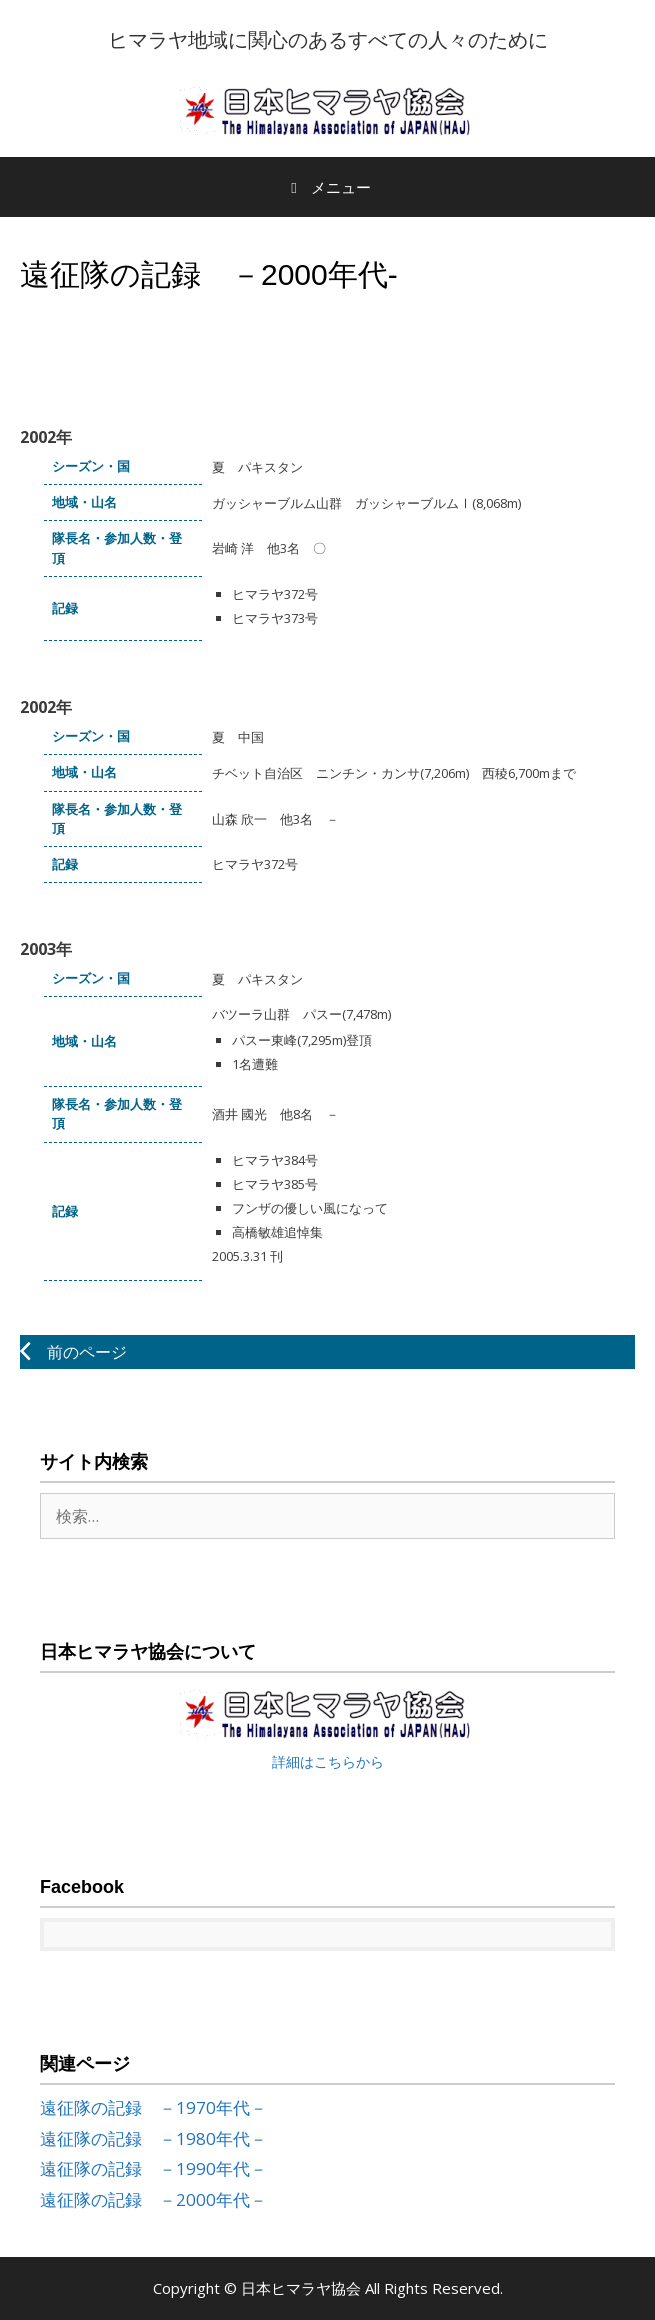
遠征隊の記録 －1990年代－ (153, 2168)
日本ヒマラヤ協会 (303, 2288)
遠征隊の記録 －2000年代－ (153, 2199)
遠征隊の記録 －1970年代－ (153, 2107)
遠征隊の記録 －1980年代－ (153, 2138)
